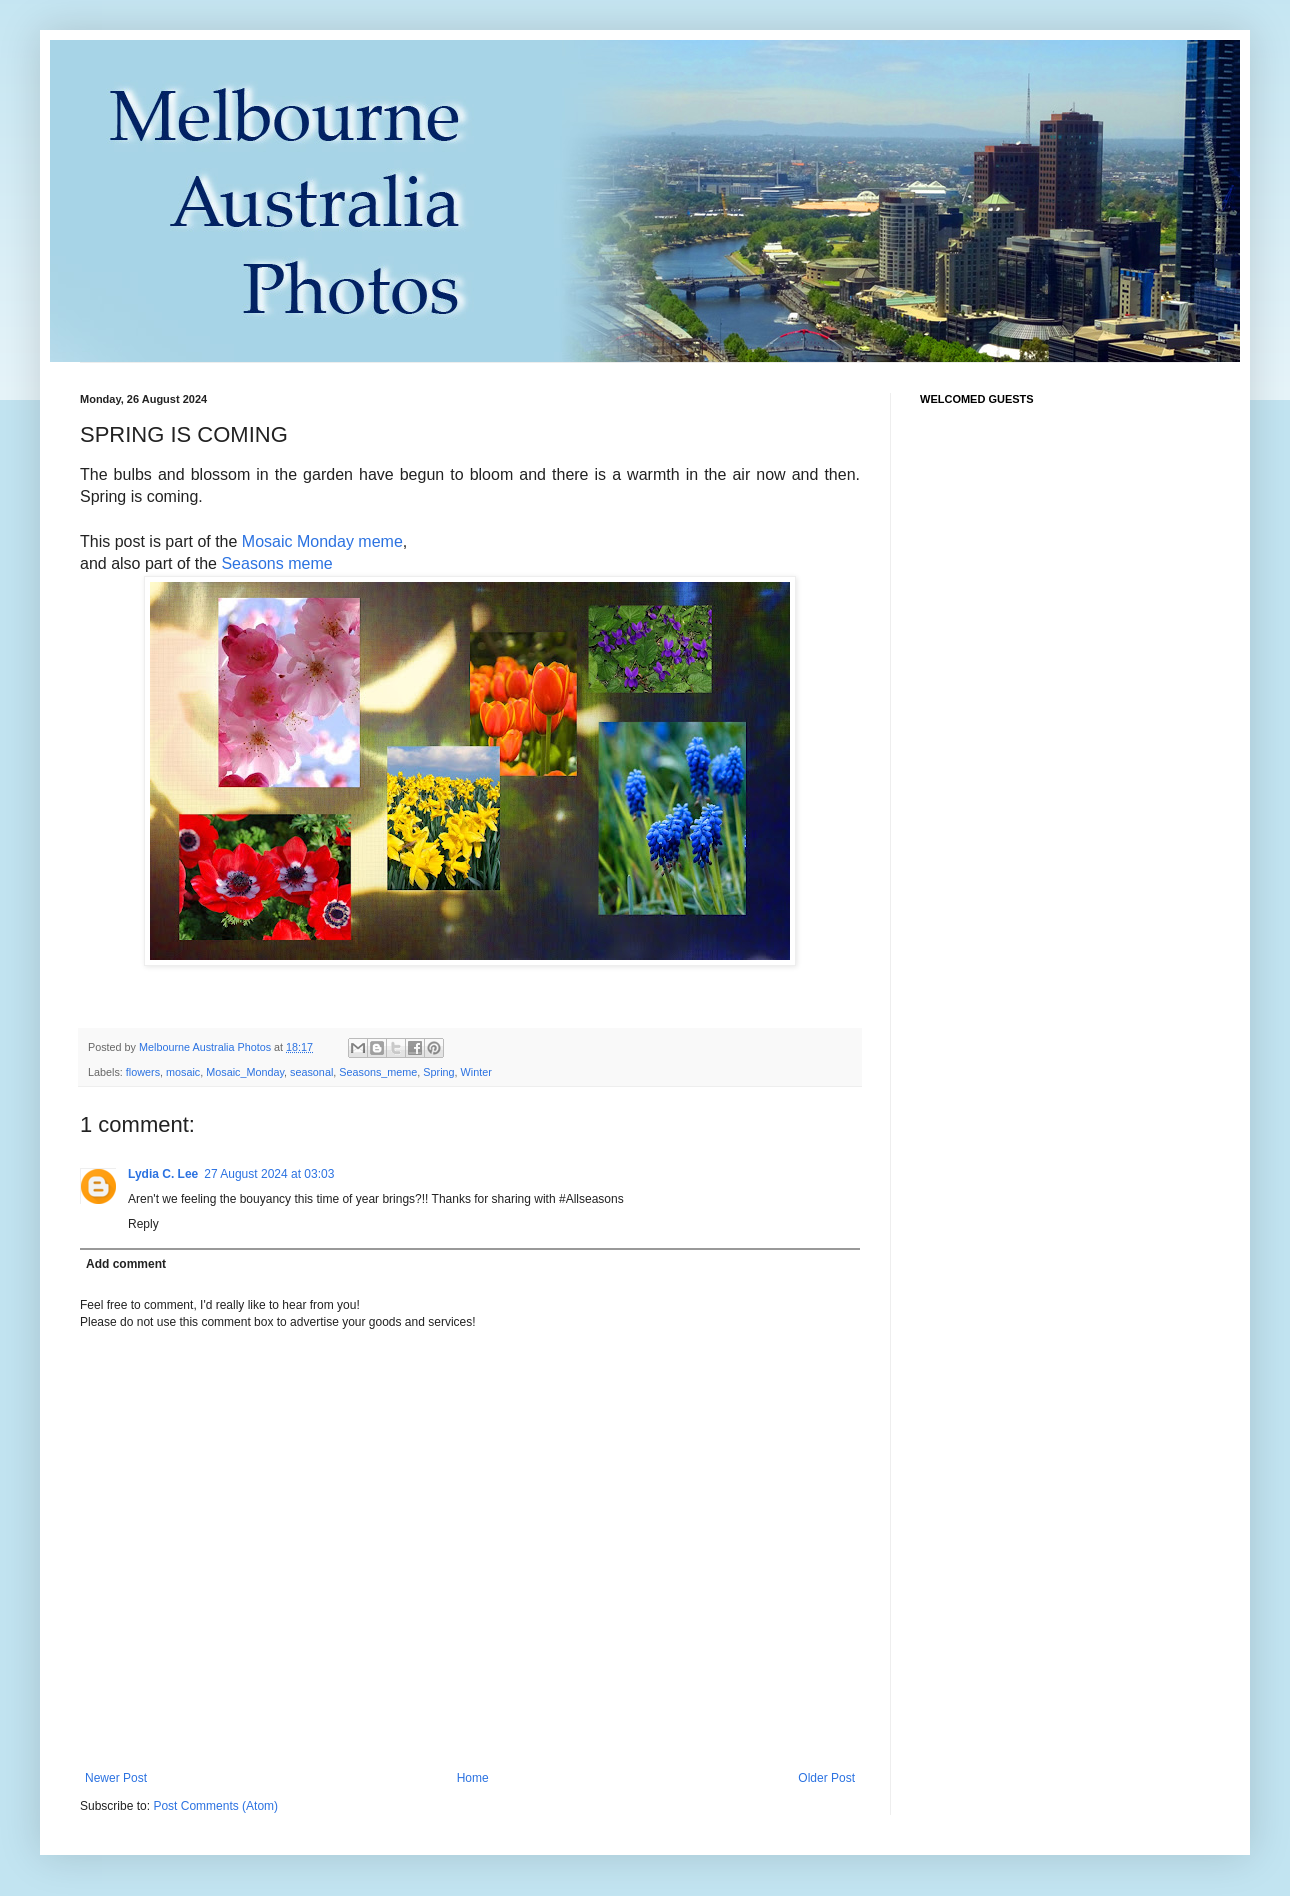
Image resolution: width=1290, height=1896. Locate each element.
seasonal (311, 1072)
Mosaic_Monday (245, 1072)
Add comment (126, 1264)
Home (473, 1778)
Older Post (826, 1778)
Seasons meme (276, 563)
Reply (143, 1224)
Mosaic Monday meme (322, 541)
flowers (143, 1072)
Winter (476, 1072)
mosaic (183, 1072)
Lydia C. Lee (163, 1174)
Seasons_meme (378, 1072)
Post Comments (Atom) (215, 1806)
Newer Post (116, 1778)
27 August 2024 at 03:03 (269, 1174)
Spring (438, 1072)
